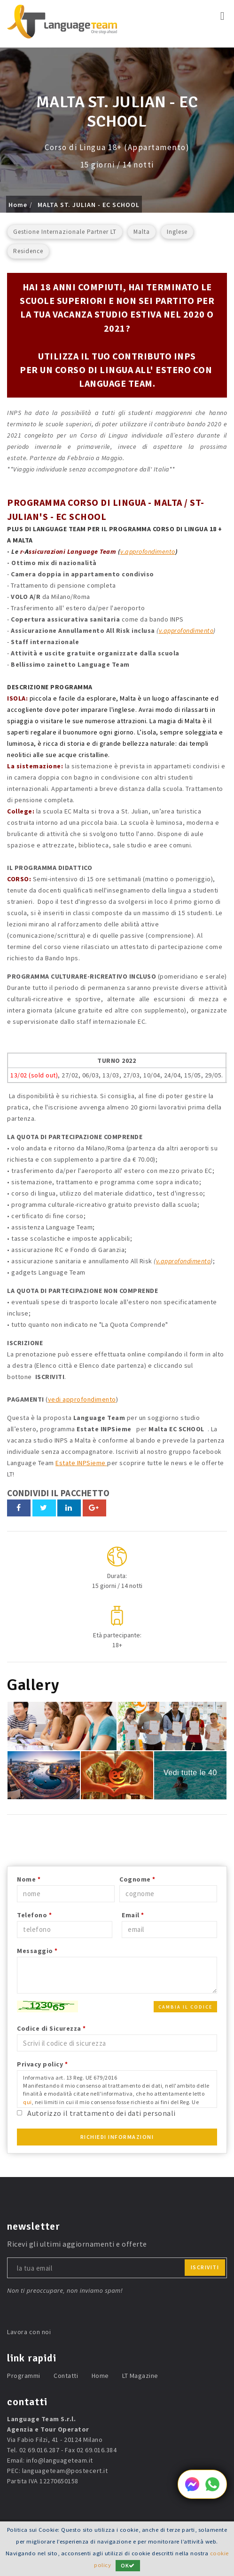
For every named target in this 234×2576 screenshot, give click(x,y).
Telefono (34, 1915)
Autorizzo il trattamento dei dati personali (101, 2112)
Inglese (177, 232)
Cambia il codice (185, 2007)
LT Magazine (140, 2375)
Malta (141, 232)
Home (17, 204)
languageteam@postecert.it (65, 2470)
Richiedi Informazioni (117, 2136)
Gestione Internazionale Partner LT (65, 232)
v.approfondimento (147, 551)
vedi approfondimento (82, 1399)
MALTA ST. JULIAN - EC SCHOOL (89, 204)
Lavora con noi (29, 2332)
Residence (28, 251)
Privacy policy (42, 2064)
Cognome (137, 1879)
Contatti (66, 2375)
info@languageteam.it (59, 2460)
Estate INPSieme (81, 1463)
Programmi (23, 2375)
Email (133, 1915)
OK (128, 2565)
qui (27, 2101)
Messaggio (37, 1950)
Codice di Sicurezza (51, 2028)
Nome (28, 1879)
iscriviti (205, 2267)
